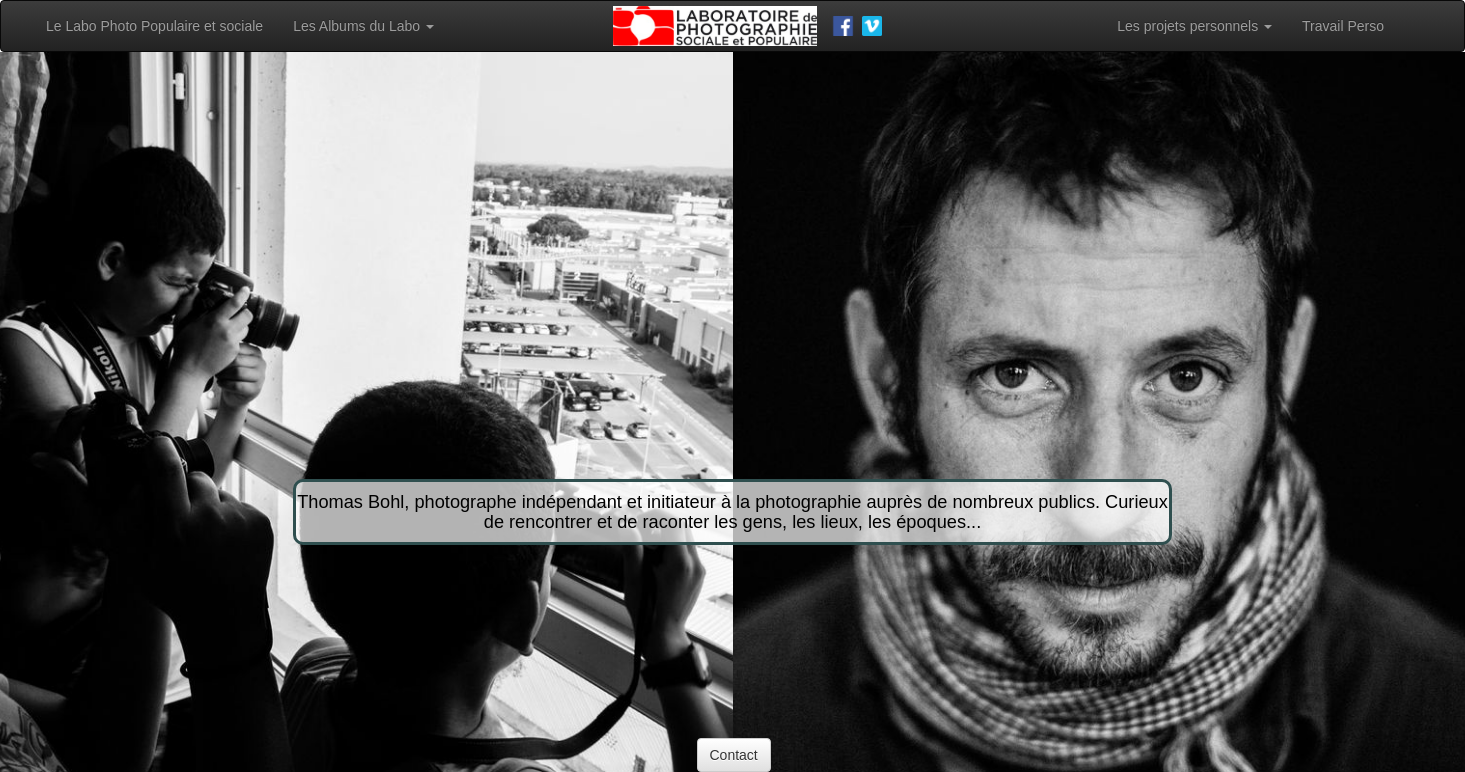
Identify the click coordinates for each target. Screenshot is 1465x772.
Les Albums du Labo (363, 26)
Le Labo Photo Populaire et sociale (154, 26)
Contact (734, 755)
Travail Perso (1343, 26)
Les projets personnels (1194, 26)
